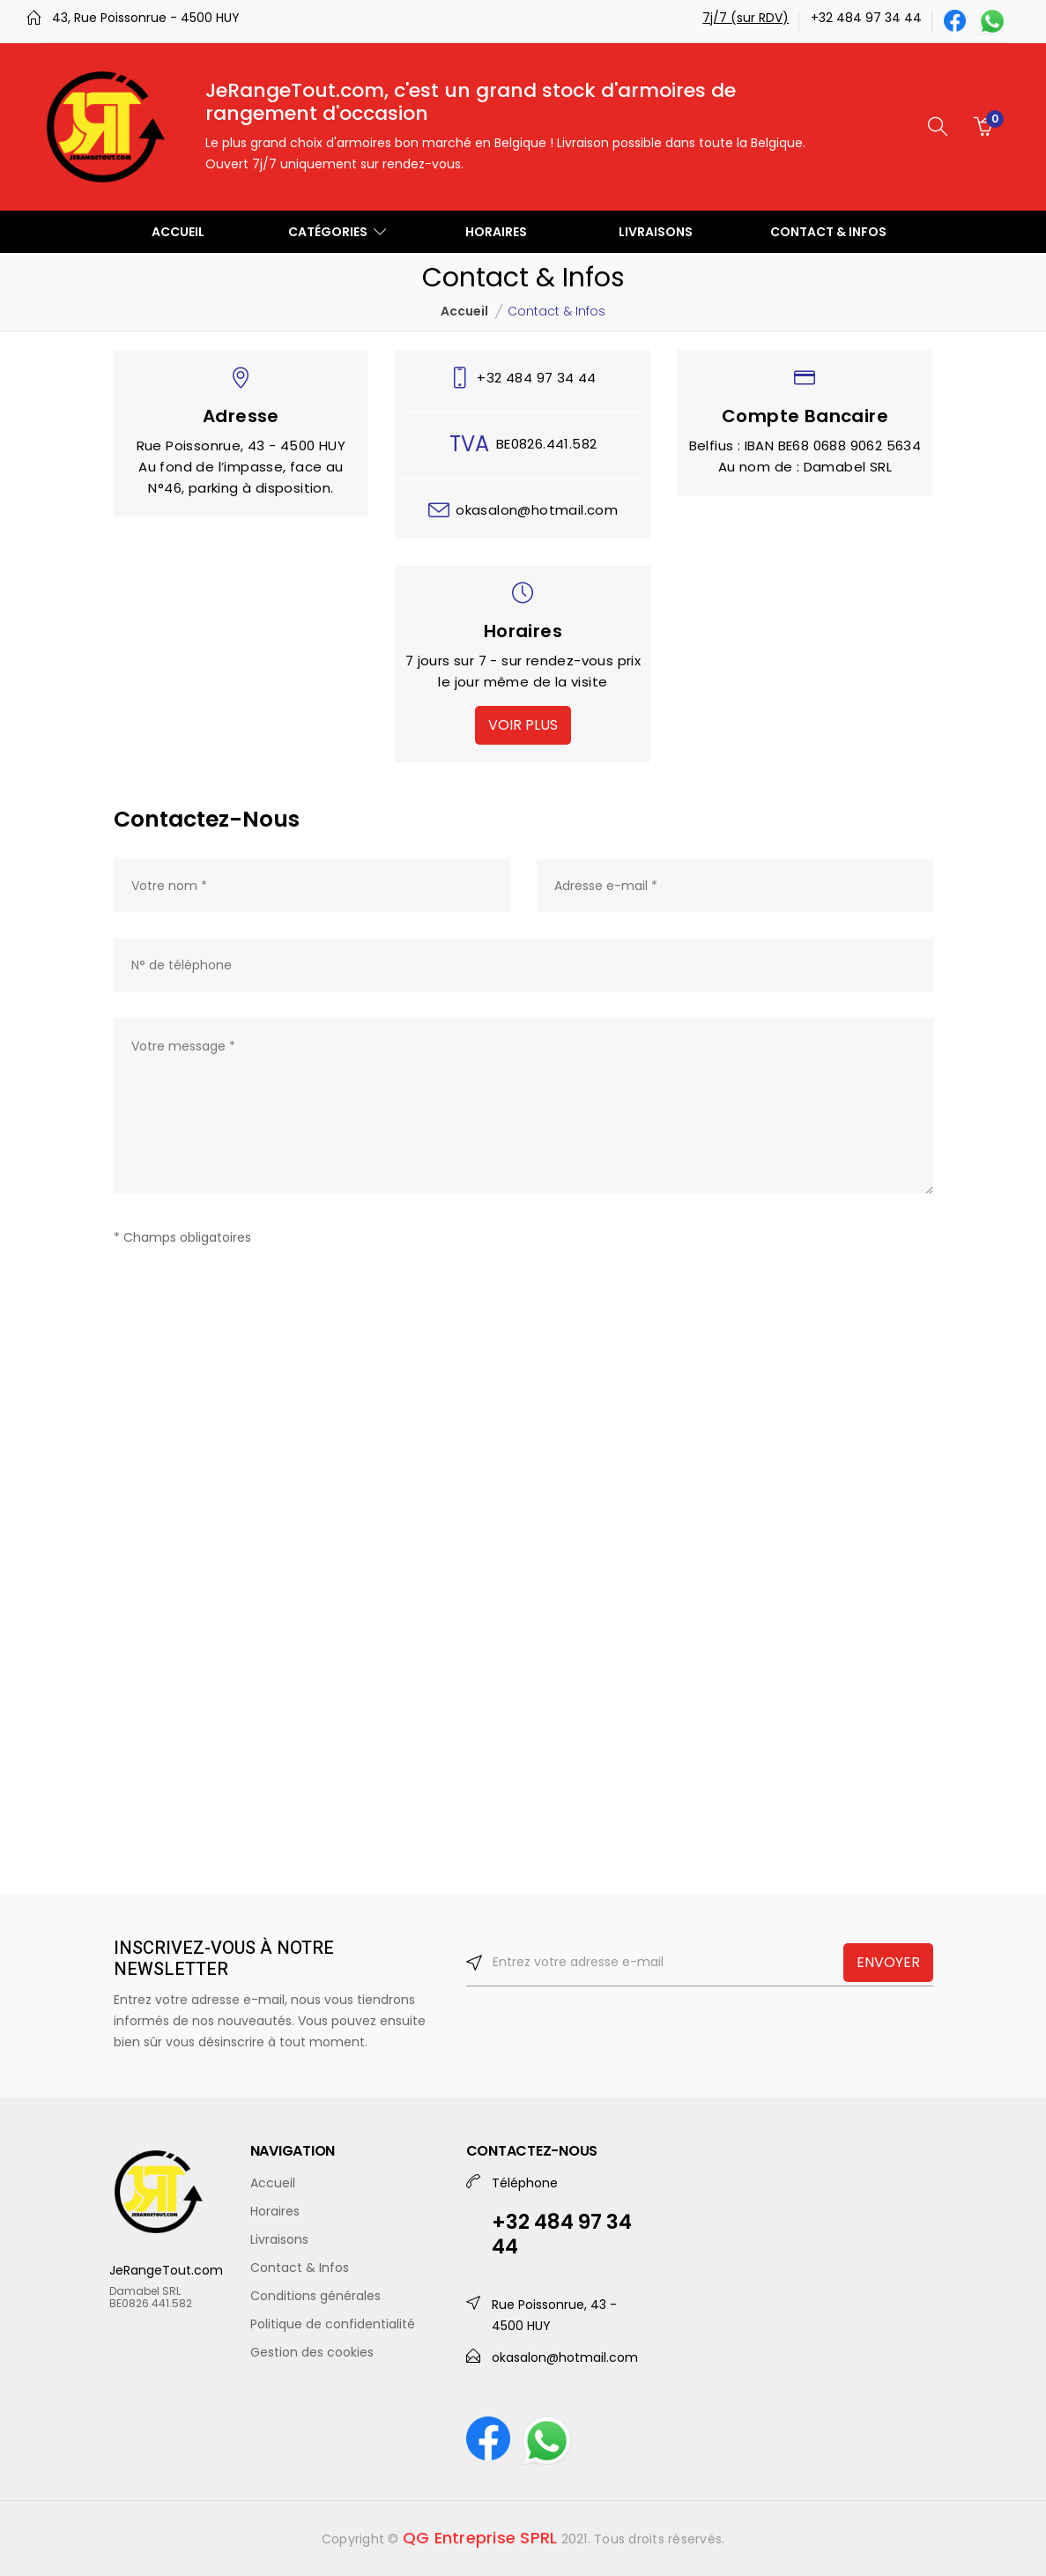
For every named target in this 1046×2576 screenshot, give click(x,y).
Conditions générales (315, 2296)
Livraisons (279, 2239)
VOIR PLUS (523, 725)
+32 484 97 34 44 (866, 17)
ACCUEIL (178, 232)
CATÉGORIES (337, 232)
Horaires (275, 2211)
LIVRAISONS (656, 232)
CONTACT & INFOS (828, 232)
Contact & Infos (299, 2267)
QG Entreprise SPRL (480, 2538)
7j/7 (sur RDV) (745, 17)
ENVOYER (888, 1962)
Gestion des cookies (312, 2352)
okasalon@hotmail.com (537, 510)
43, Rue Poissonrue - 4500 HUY (146, 17)
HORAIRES (496, 232)
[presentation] (248, 1295)
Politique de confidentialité (332, 2324)
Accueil (464, 311)
